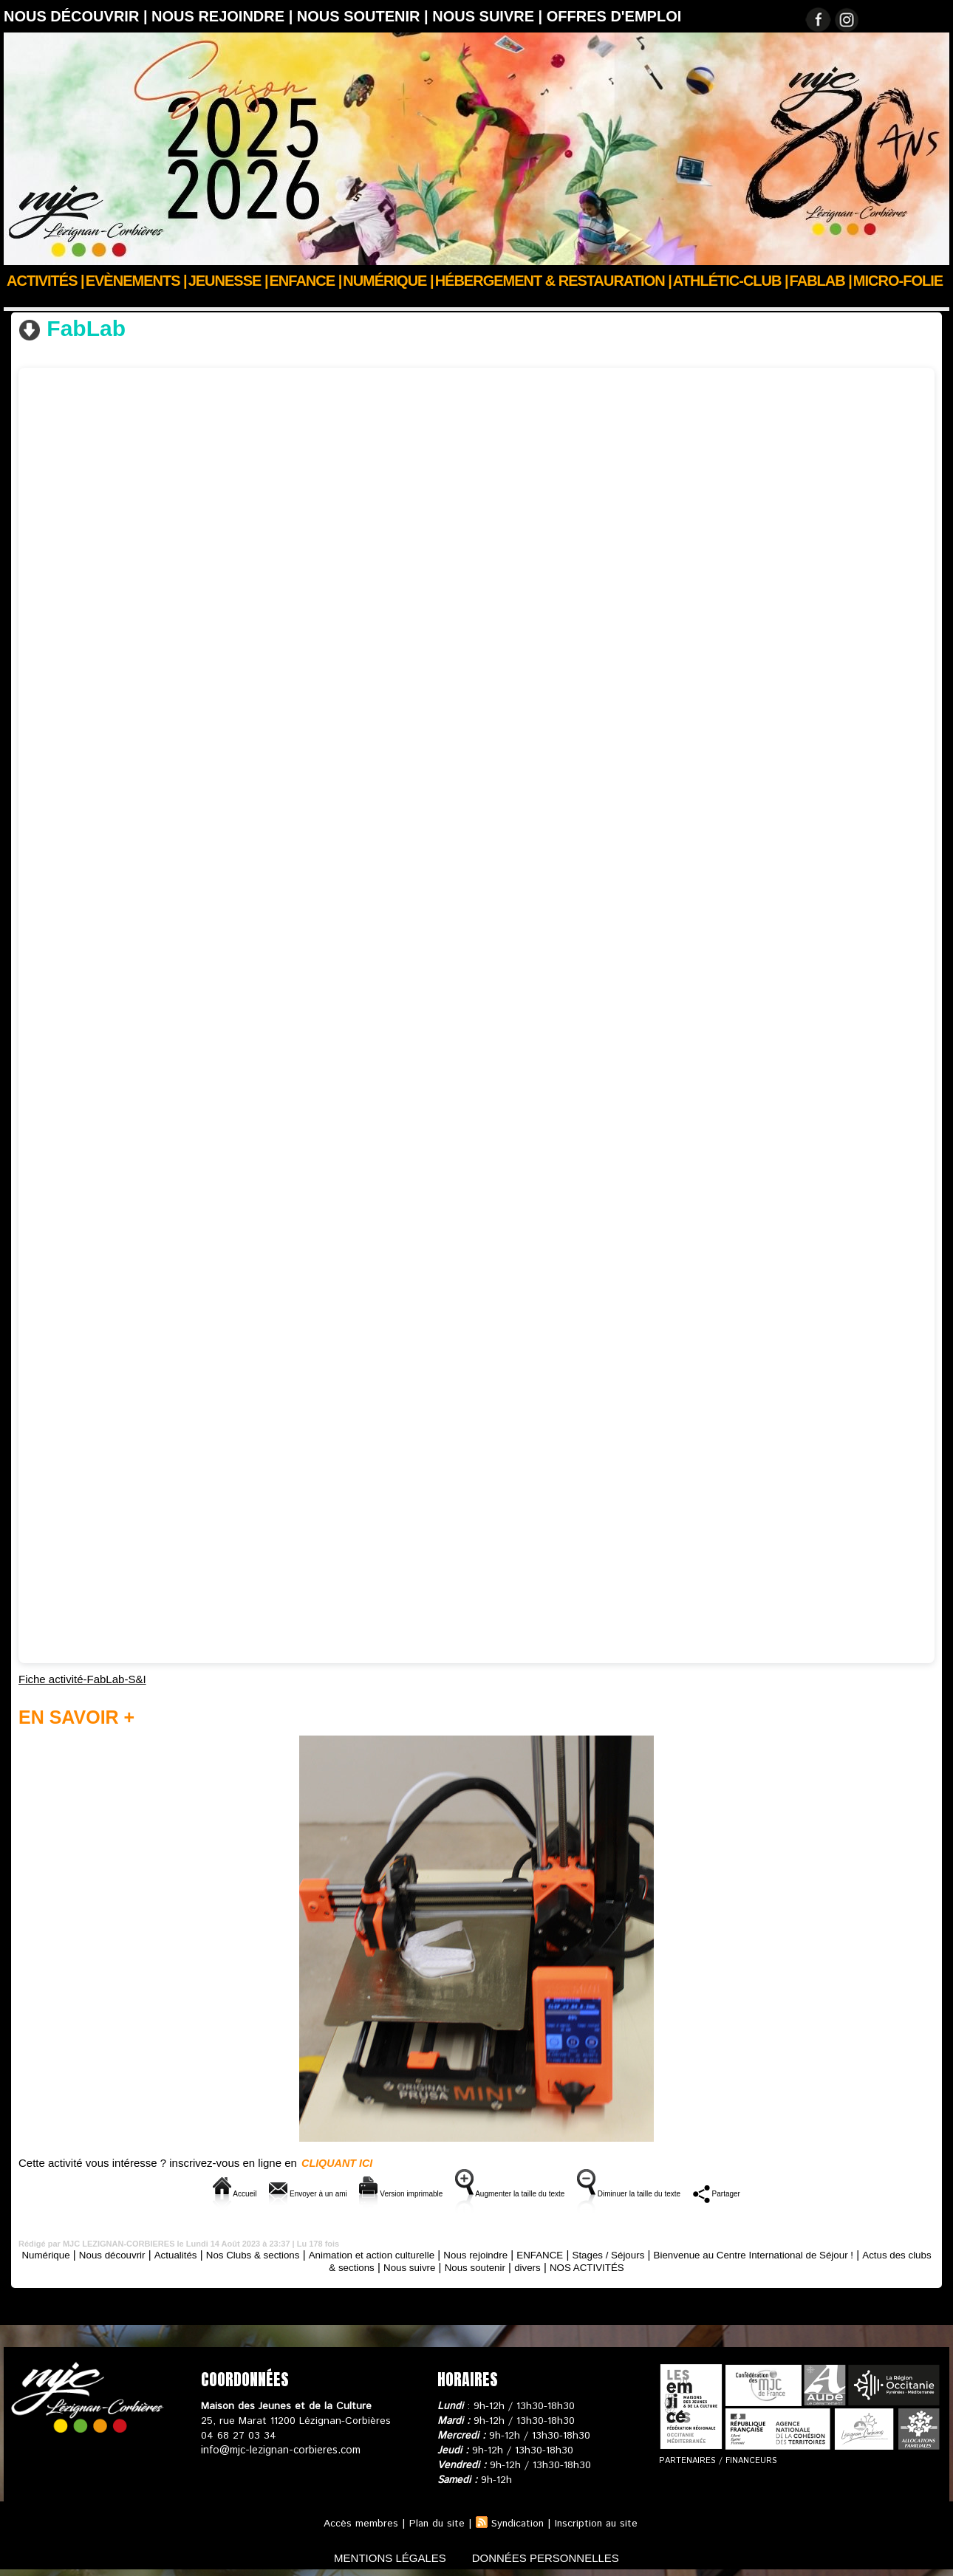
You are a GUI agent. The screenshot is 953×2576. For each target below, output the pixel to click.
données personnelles (553, 2556)
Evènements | (136, 281)
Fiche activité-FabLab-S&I (82, 1678)
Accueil (21, 300)
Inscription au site (598, 2522)
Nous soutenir (538, 2266)
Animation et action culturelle (422, 2253)
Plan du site (434, 2522)
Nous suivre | (489, 16)
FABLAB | (821, 281)
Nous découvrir (135, 2253)
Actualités (204, 2253)
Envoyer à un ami (247, 2192)
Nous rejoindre (538, 2253)
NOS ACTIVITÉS (661, 2266)
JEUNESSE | (228, 281)
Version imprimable (370, 2192)
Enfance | (306, 281)
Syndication (517, 2522)
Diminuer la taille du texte (682, 2192)
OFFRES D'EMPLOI (614, 16)
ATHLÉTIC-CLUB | (730, 281)
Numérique (62, 2253)
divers (596, 2266)
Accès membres (357, 2522)
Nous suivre (466, 2266)
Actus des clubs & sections (361, 2266)
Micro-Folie (898, 281)
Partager (798, 2192)
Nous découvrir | (77, 16)
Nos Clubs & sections (101, 300)
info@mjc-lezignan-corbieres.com (279, 2449)
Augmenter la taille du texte (518, 2192)
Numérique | (388, 281)
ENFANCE (610, 2253)
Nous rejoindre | (224, 16)
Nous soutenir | (364, 16)
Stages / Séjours (685, 2253)
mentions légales (383, 2556)
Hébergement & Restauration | (553, 281)
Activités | (45, 281)
